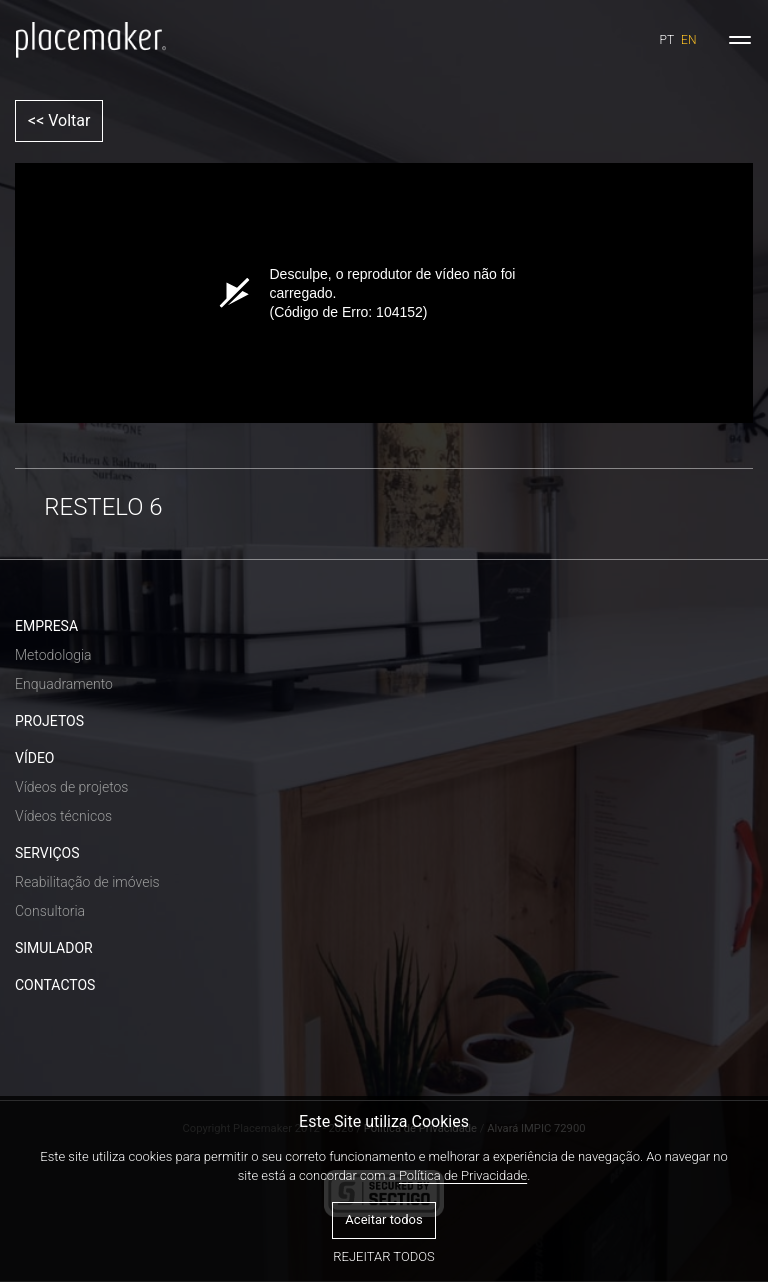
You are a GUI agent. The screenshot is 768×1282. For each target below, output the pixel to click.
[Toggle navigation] (740, 40)
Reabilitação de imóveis (87, 882)
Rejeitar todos (383, 1256)
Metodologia (53, 655)
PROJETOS (49, 721)
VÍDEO (35, 758)
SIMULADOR (54, 948)
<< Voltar (59, 120)
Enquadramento (64, 684)
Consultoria (50, 911)
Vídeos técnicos (63, 816)
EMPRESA (46, 626)
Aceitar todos (383, 1219)
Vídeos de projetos (71, 787)
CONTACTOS (55, 985)
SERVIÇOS (47, 853)
